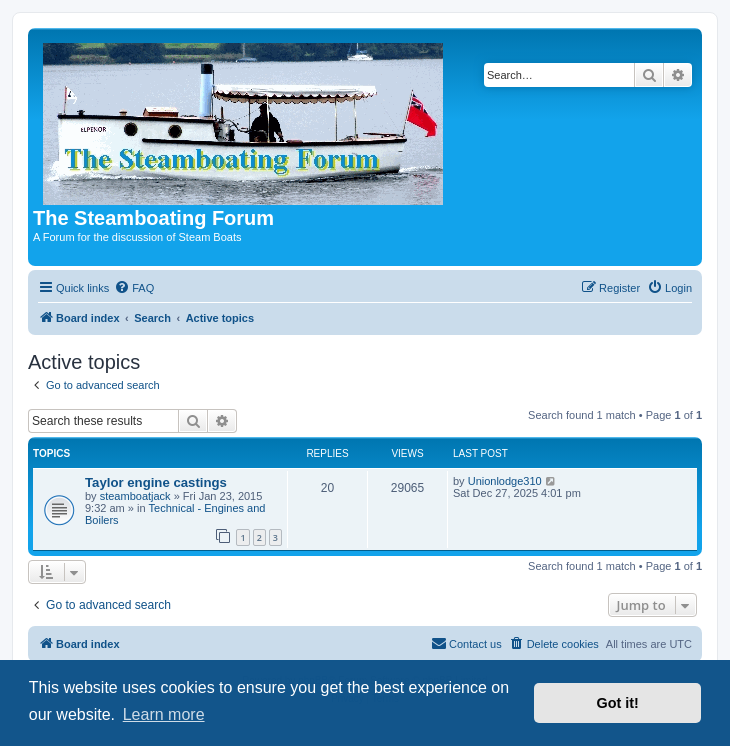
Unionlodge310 (505, 481)
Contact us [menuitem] (466, 643)
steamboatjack (135, 496)
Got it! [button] (618, 703)
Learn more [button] (164, 714)
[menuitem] (134, 288)
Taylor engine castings (156, 482)
